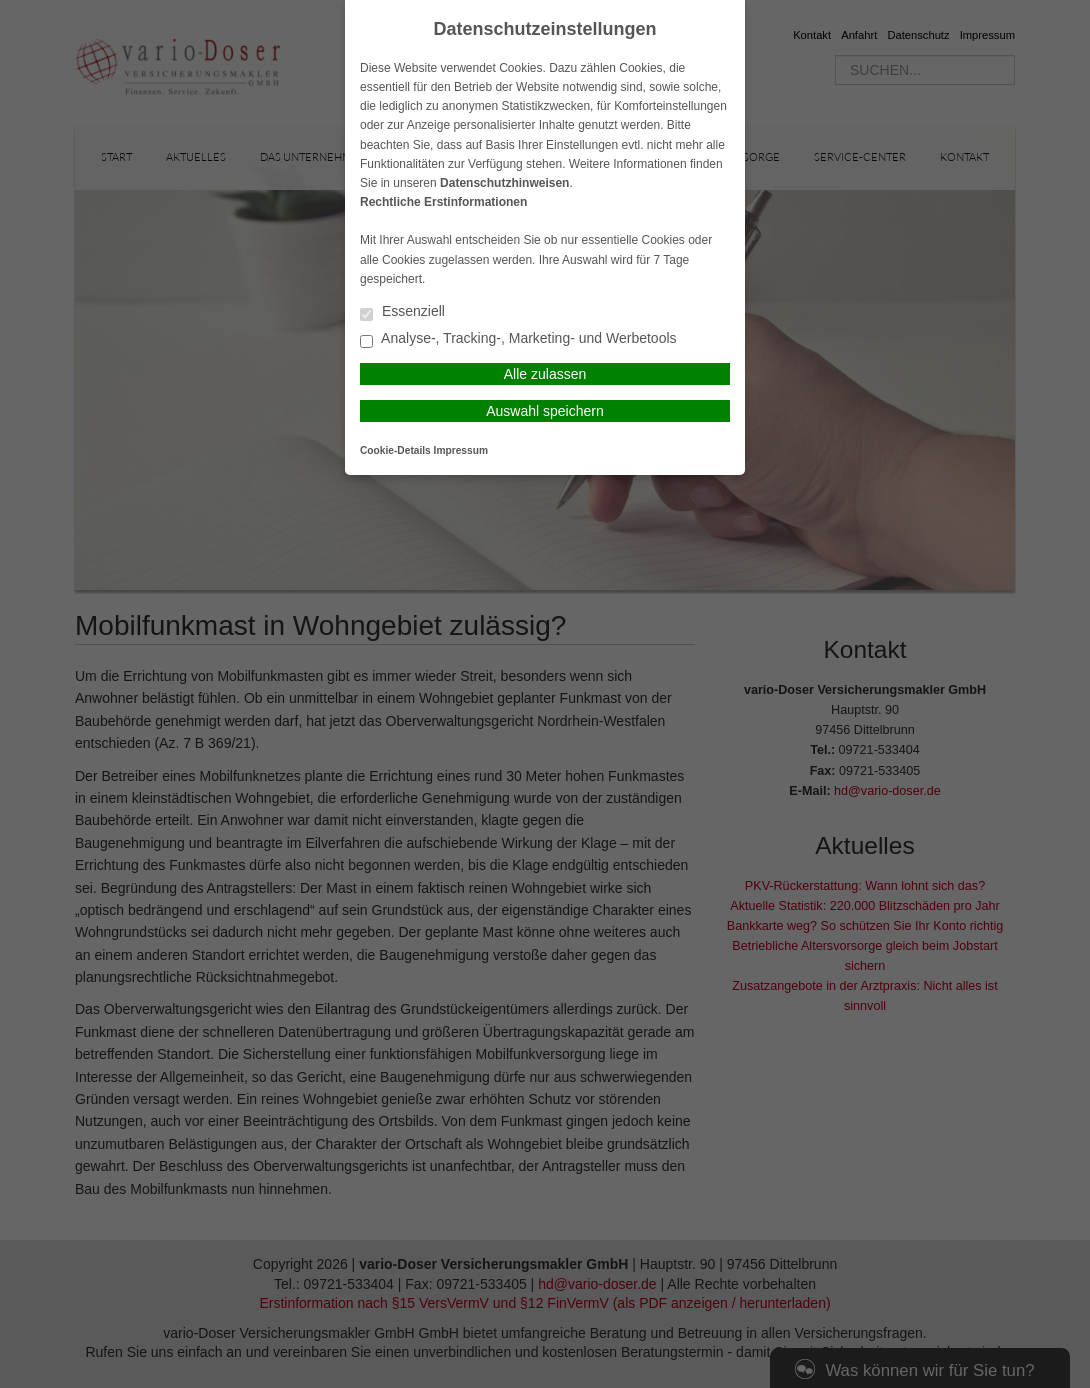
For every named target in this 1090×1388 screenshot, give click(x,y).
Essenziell (402, 312)
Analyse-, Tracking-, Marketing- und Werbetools (518, 339)
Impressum (461, 450)
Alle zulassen (545, 374)
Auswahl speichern (545, 411)
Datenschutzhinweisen (504, 183)
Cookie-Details (395, 450)
